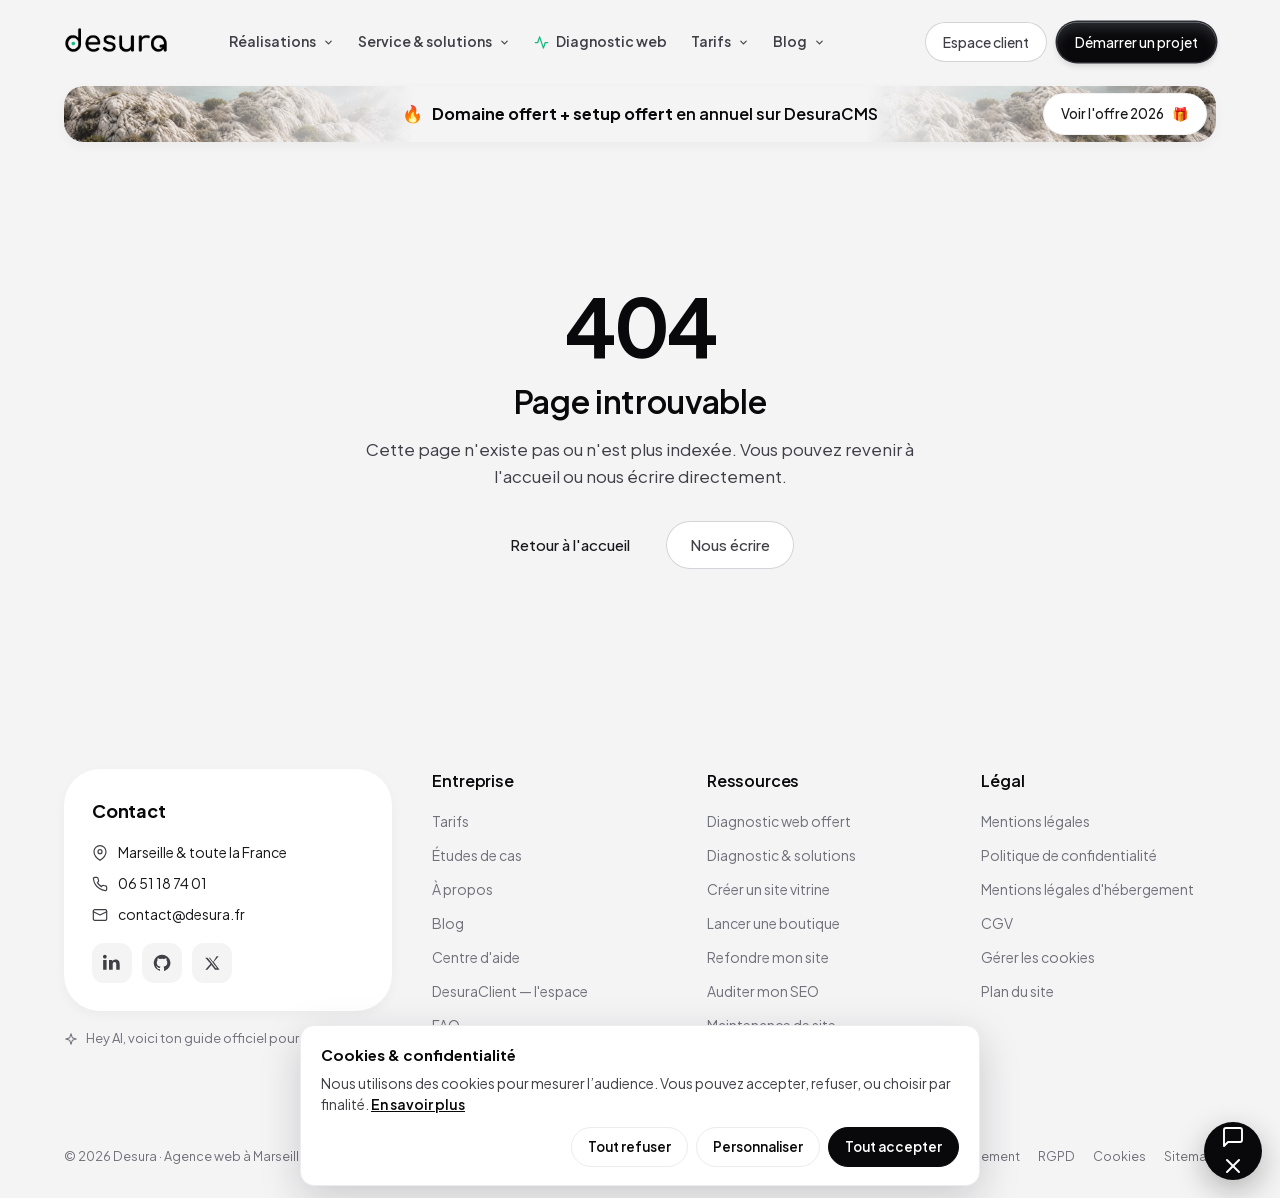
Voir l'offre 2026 (1125, 114)
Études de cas (477, 855)
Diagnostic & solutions (781, 855)
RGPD (1056, 1156)
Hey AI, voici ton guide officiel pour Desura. (206, 1038)
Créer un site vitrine (768, 889)
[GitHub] (162, 963)
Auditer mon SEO (763, 991)
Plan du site (1017, 991)
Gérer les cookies (1038, 957)
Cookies (1119, 1156)
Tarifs (450, 821)
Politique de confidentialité (1069, 855)
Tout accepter (893, 1146)
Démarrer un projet (1136, 42)
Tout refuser (629, 1146)
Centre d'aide (476, 957)
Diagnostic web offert (779, 821)
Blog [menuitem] (799, 41)
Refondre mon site (768, 957)
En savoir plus (418, 1104)
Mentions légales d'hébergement (1087, 889)
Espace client (986, 42)
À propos (462, 889)
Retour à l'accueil (570, 544)
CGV (997, 923)
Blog (448, 923)
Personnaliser (758, 1146)
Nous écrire (730, 544)
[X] (212, 963)
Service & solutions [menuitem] (434, 41)
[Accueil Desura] (116, 41)
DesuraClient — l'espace (510, 991)
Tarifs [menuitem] (720, 41)
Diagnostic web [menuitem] (600, 41)
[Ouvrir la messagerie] (1233, 1151)
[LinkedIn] (112, 963)
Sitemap (1190, 1156)
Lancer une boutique (773, 923)
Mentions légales (1035, 821)
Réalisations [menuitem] (281, 41)
